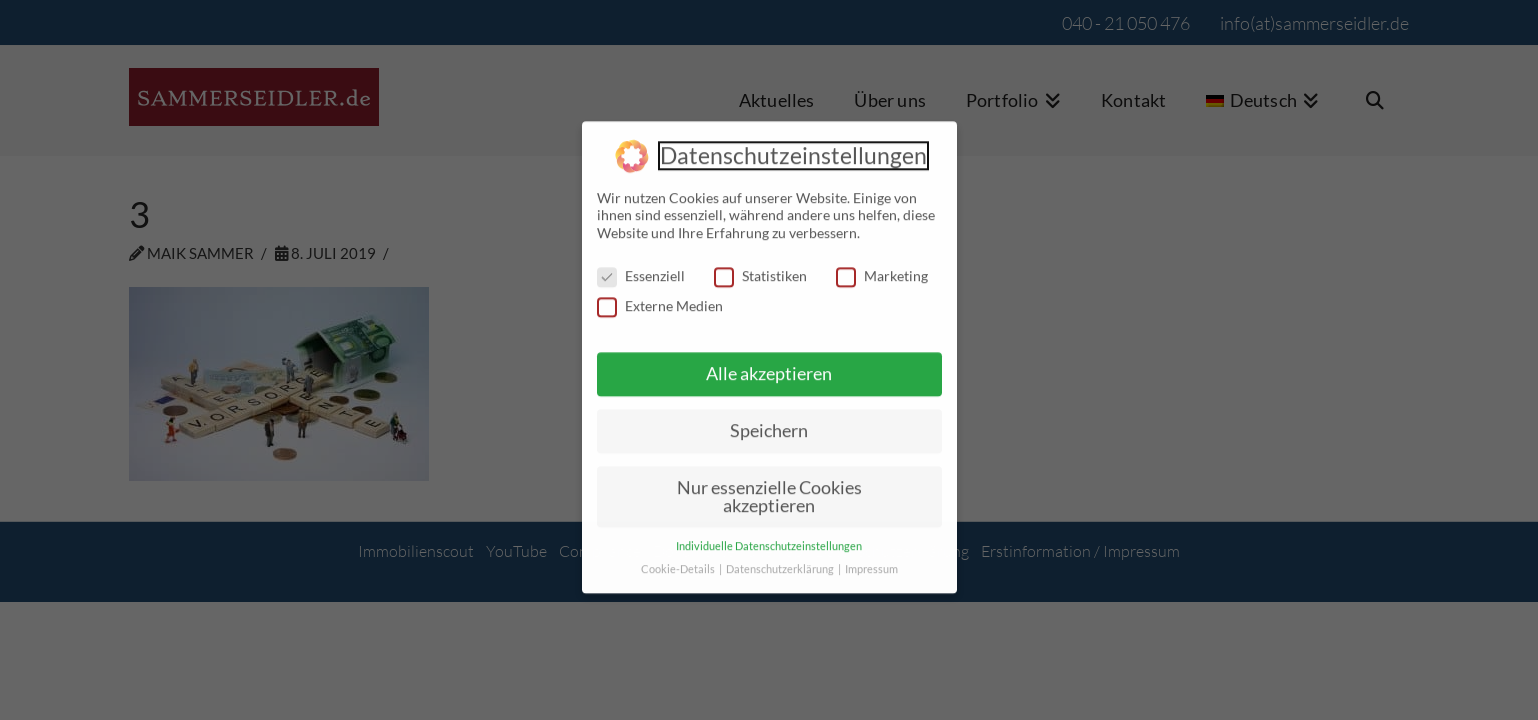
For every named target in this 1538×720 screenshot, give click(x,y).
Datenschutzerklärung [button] (781, 559)
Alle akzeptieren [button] (769, 363)
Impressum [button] (871, 559)
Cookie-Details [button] (679, 559)
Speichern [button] (769, 420)
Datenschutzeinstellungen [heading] (793, 145)
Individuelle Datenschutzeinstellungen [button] (769, 536)
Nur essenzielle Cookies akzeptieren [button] (769, 485)
